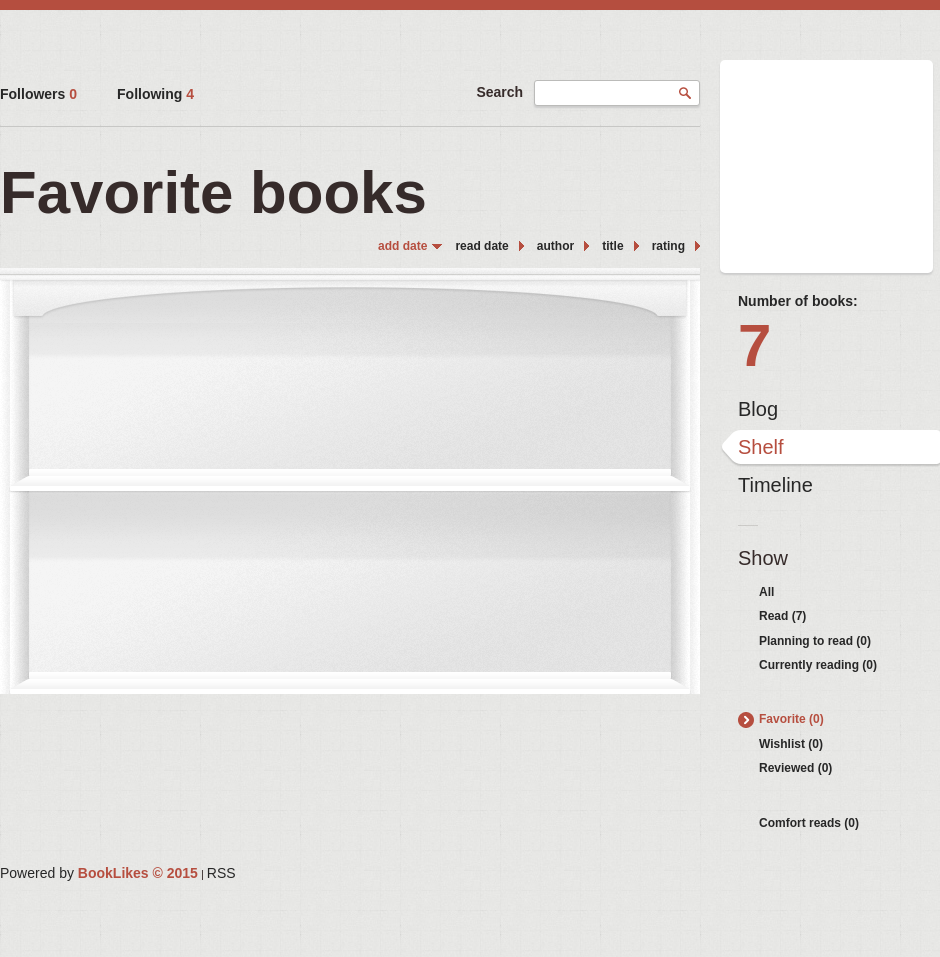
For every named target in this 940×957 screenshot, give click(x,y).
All (766, 592)
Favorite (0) (791, 719)
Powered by (99, 873)
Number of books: (798, 301)
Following (155, 94)
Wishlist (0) (791, 744)
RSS (221, 873)
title (612, 246)
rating (668, 246)
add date (402, 246)
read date (481, 246)
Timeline (775, 485)
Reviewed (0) (795, 768)
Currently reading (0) (818, 665)
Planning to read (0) (815, 641)
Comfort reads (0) (809, 823)
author (555, 246)
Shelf (761, 447)
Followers (38, 94)
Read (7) (782, 616)
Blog (758, 409)
